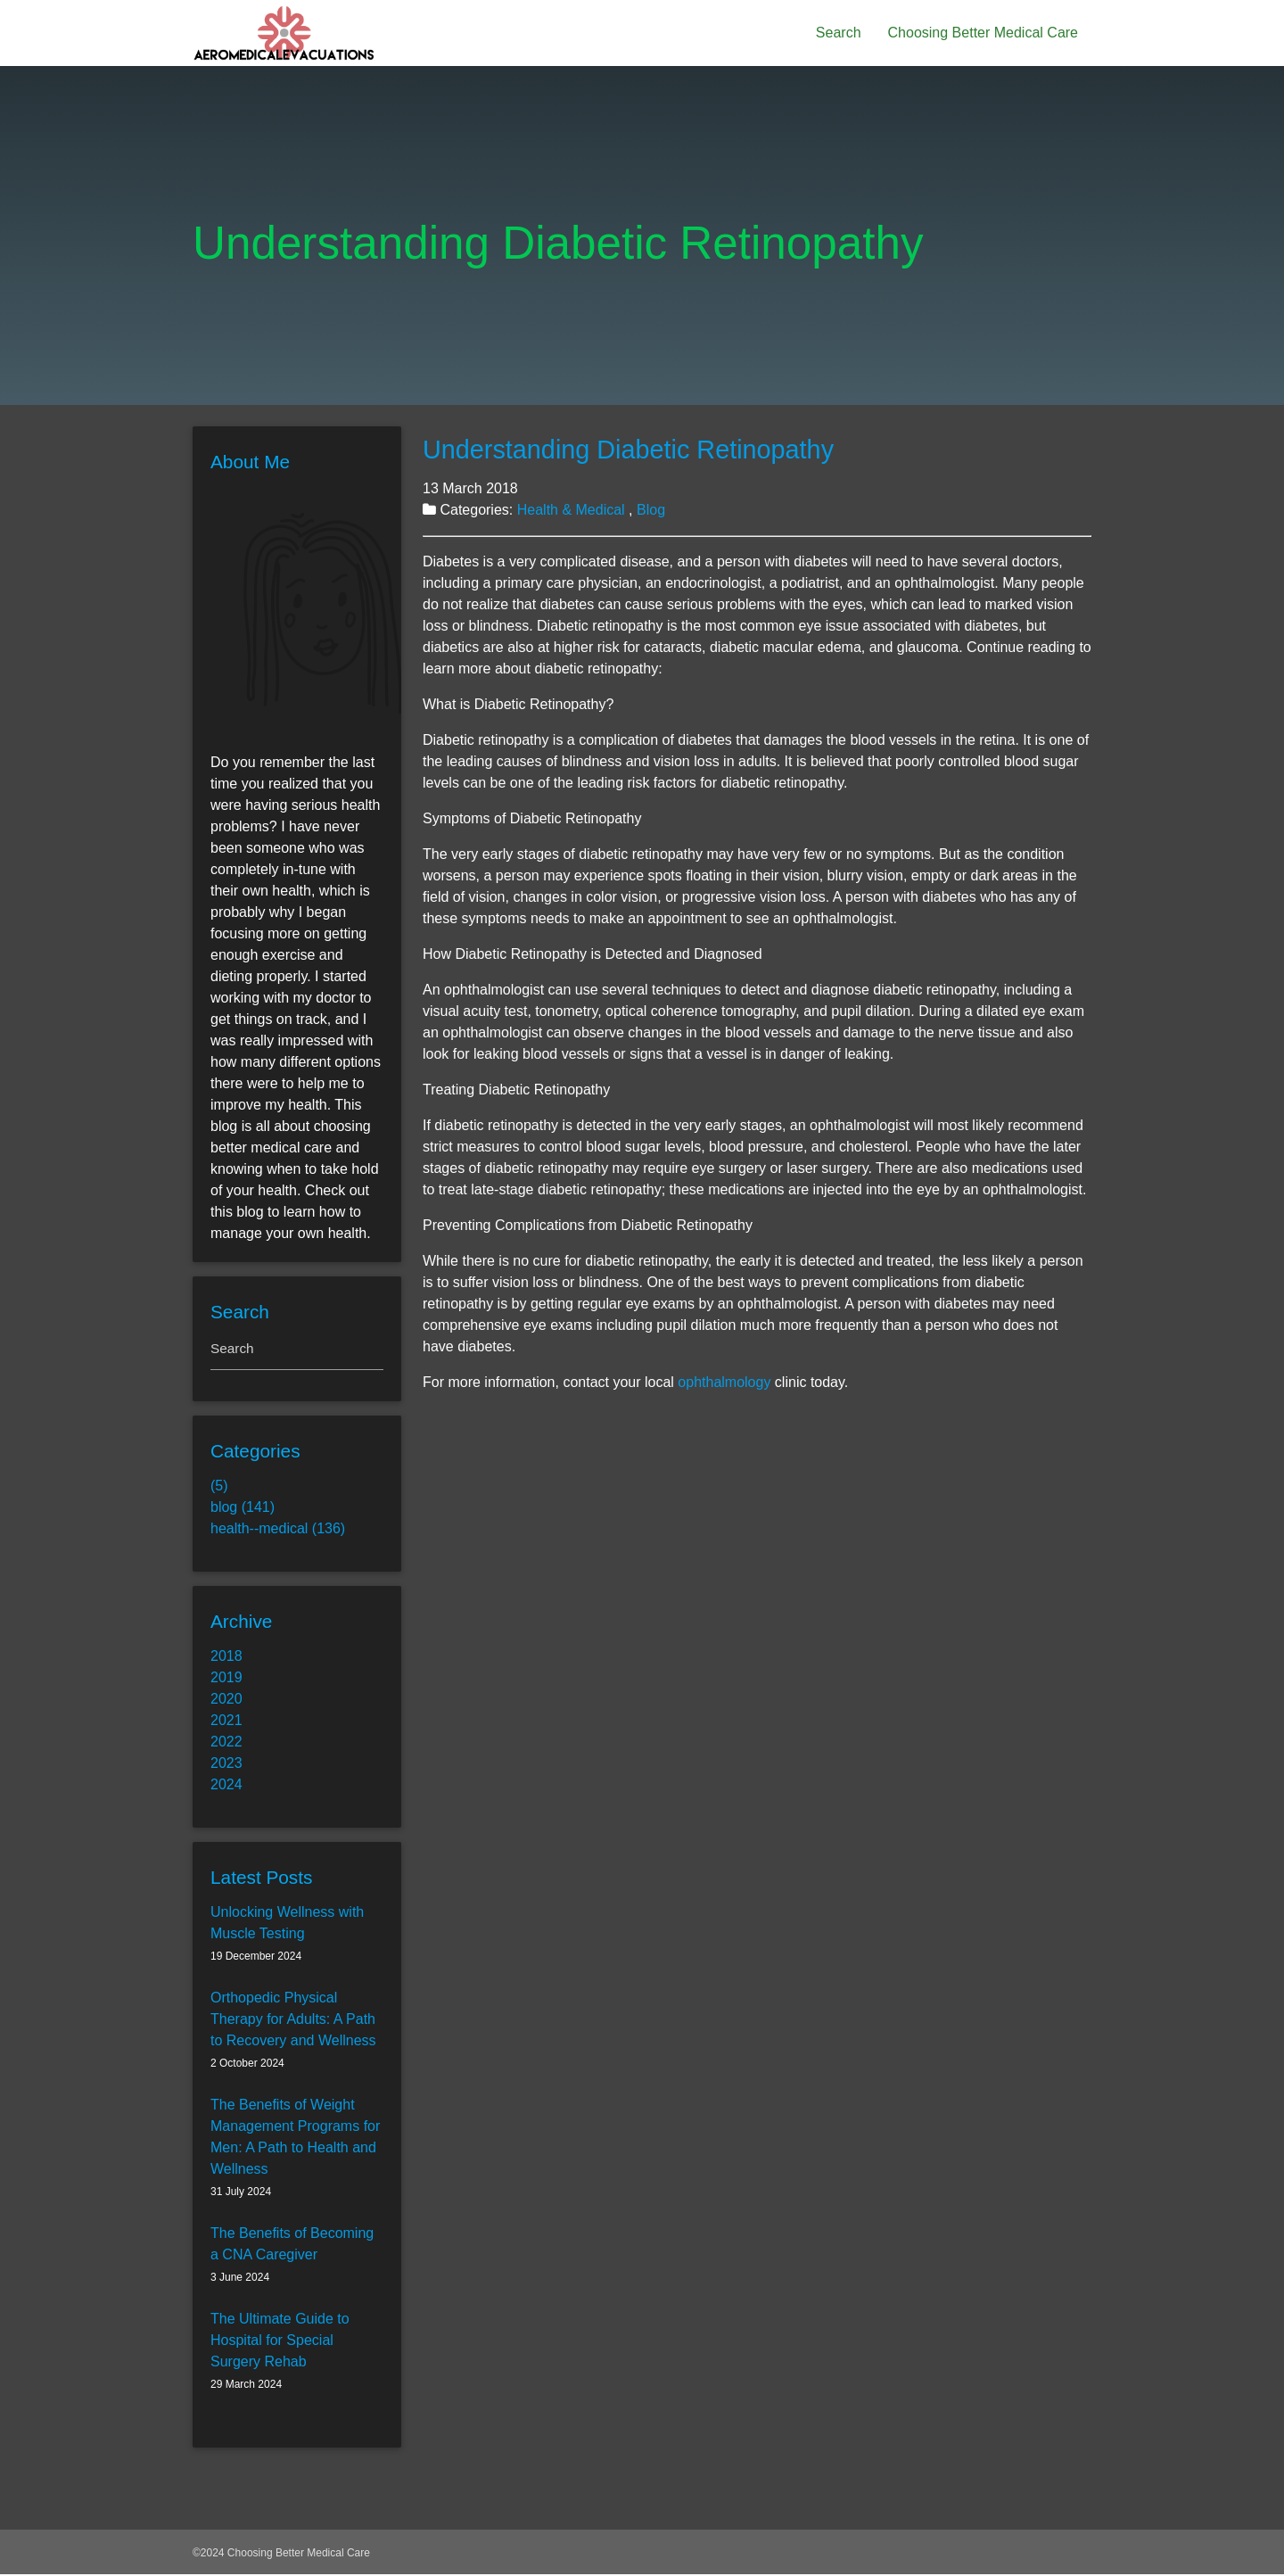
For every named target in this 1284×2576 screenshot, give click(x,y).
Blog (651, 509)
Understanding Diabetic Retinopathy (628, 449)
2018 (226, 1657)
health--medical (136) (277, 1530)
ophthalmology (724, 1382)
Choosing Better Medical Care (983, 32)
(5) (219, 1487)
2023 (226, 1764)
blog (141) (242, 1508)
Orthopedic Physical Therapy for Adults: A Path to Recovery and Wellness (293, 2021)
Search (838, 32)
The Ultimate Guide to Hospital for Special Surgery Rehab (280, 2342)
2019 (226, 1679)
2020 (226, 1700)
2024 (226, 1786)
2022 (226, 1743)
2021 (226, 1722)
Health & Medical (573, 509)
